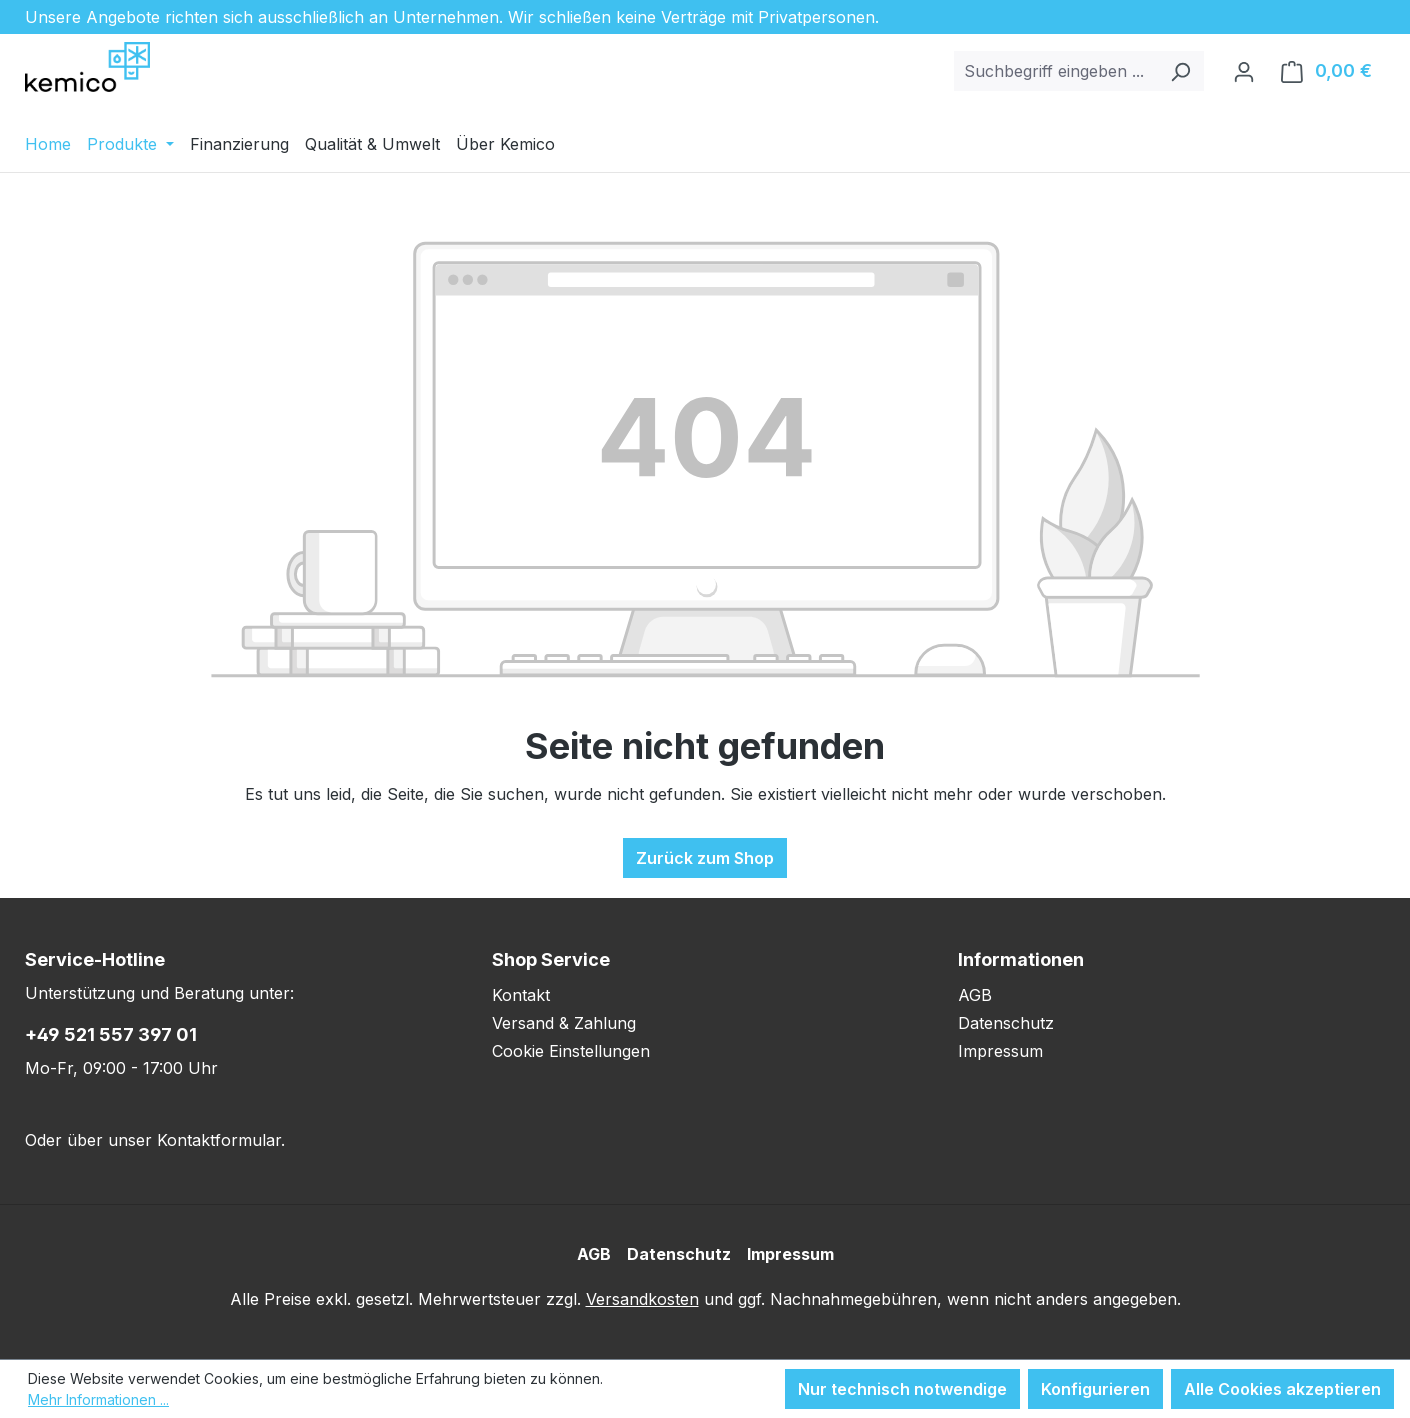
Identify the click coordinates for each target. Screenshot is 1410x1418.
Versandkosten (642, 1299)
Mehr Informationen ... (98, 1399)
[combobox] (1056, 71)
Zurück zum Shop (705, 858)
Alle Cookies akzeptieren (1282, 1389)
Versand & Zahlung (564, 1023)
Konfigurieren (1095, 1389)
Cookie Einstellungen (571, 1051)
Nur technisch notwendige (902, 1389)
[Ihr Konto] (1244, 71)
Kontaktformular (219, 1140)
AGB (975, 995)
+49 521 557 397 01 (111, 1034)
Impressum (1000, 1051)
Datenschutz (1006, 1023)
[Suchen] (1180, 71)
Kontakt (521, 995)
